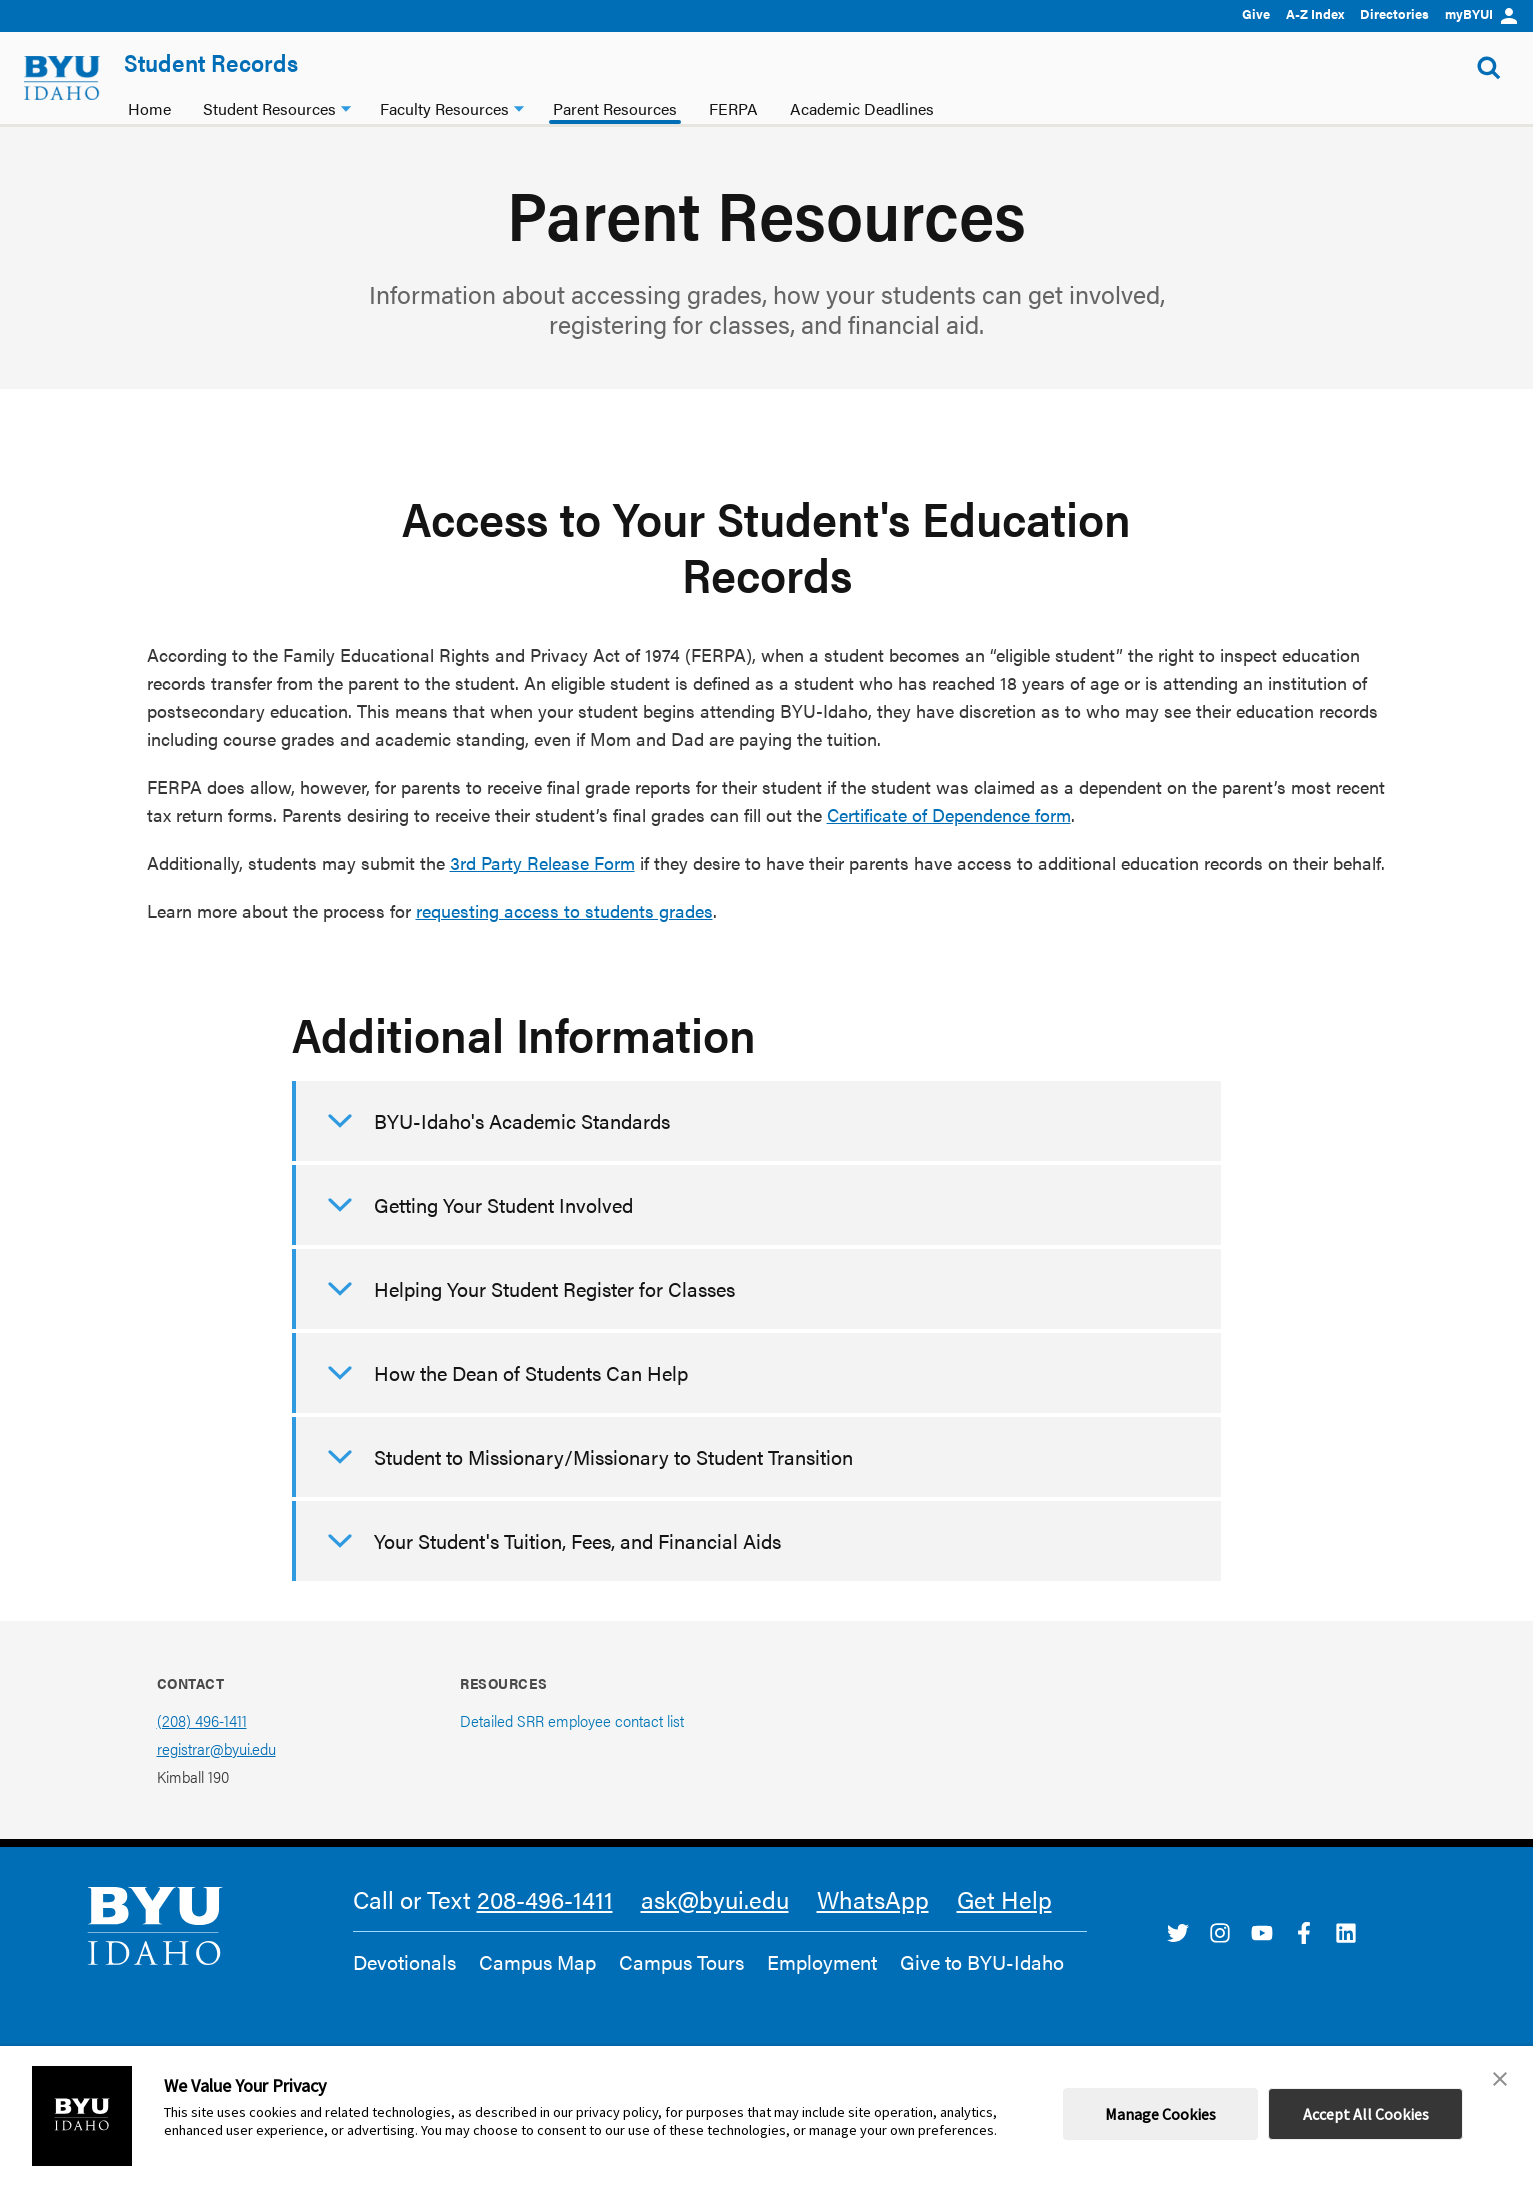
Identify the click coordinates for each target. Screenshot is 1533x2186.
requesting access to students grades (564, 910)
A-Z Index (1315, 13)
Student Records (211, 62)
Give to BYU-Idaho (982, 1962)
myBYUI (1481, 13)
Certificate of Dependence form (949, 814)
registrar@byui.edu (216, 1748)
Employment (822, 1962)
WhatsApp (873, 1899)
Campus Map (537, 1962)
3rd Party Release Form (542, 862)
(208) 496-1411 (202, 1720)
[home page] (62, 78)
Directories (1394, 13)
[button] (1500, 2079)
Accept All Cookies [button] (1366, 2114)
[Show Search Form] (1489, 68)
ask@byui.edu (715, 1899)
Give (1256, 13)
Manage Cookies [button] (1160, 2114)
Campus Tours (681, 1962)
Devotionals (404, 1962)
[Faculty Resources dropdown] (519, 106)
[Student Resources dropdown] (346, 106)
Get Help (1004, 1899)
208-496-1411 (545, 1899)
